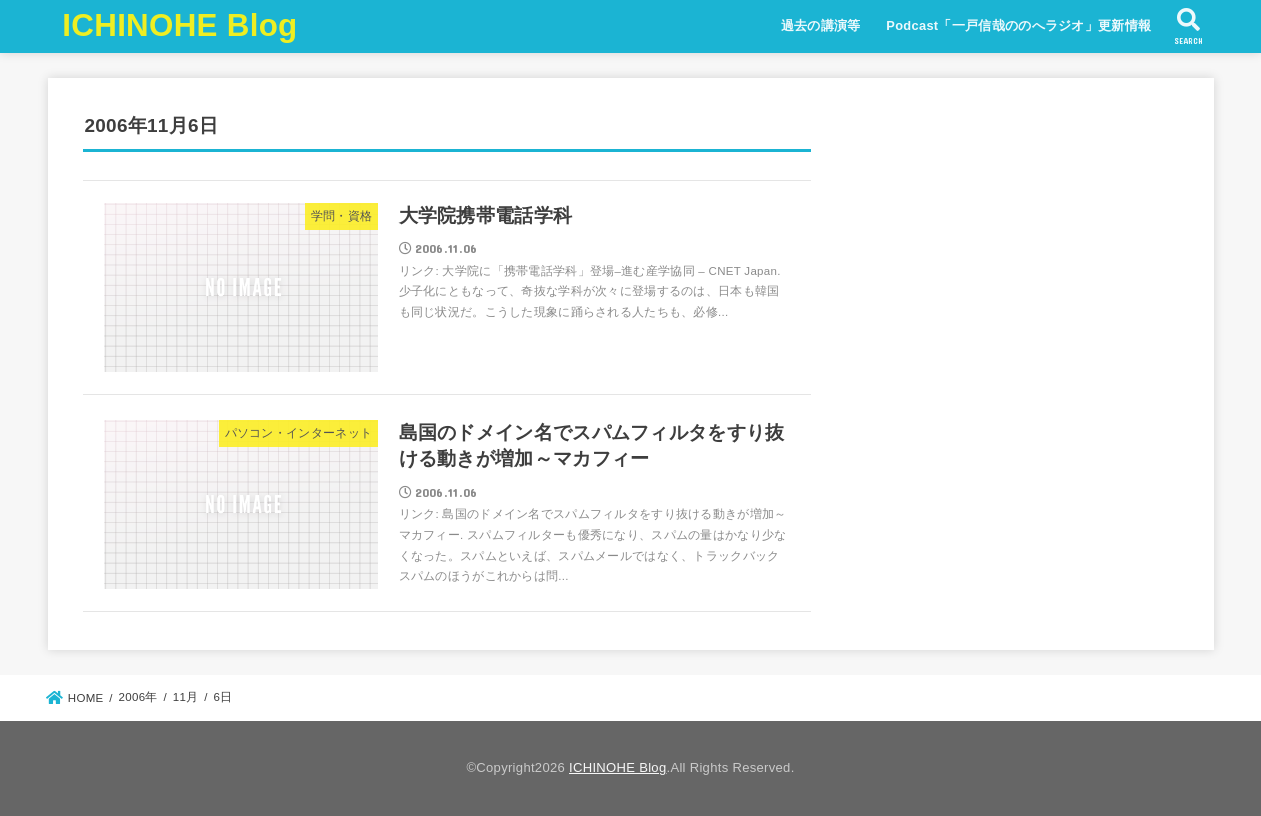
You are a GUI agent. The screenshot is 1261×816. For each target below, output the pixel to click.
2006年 (138, 697)
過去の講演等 (821, 25)
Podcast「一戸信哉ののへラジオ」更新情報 (1018, 25)
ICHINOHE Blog (179, 25)
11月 (186, 697)
